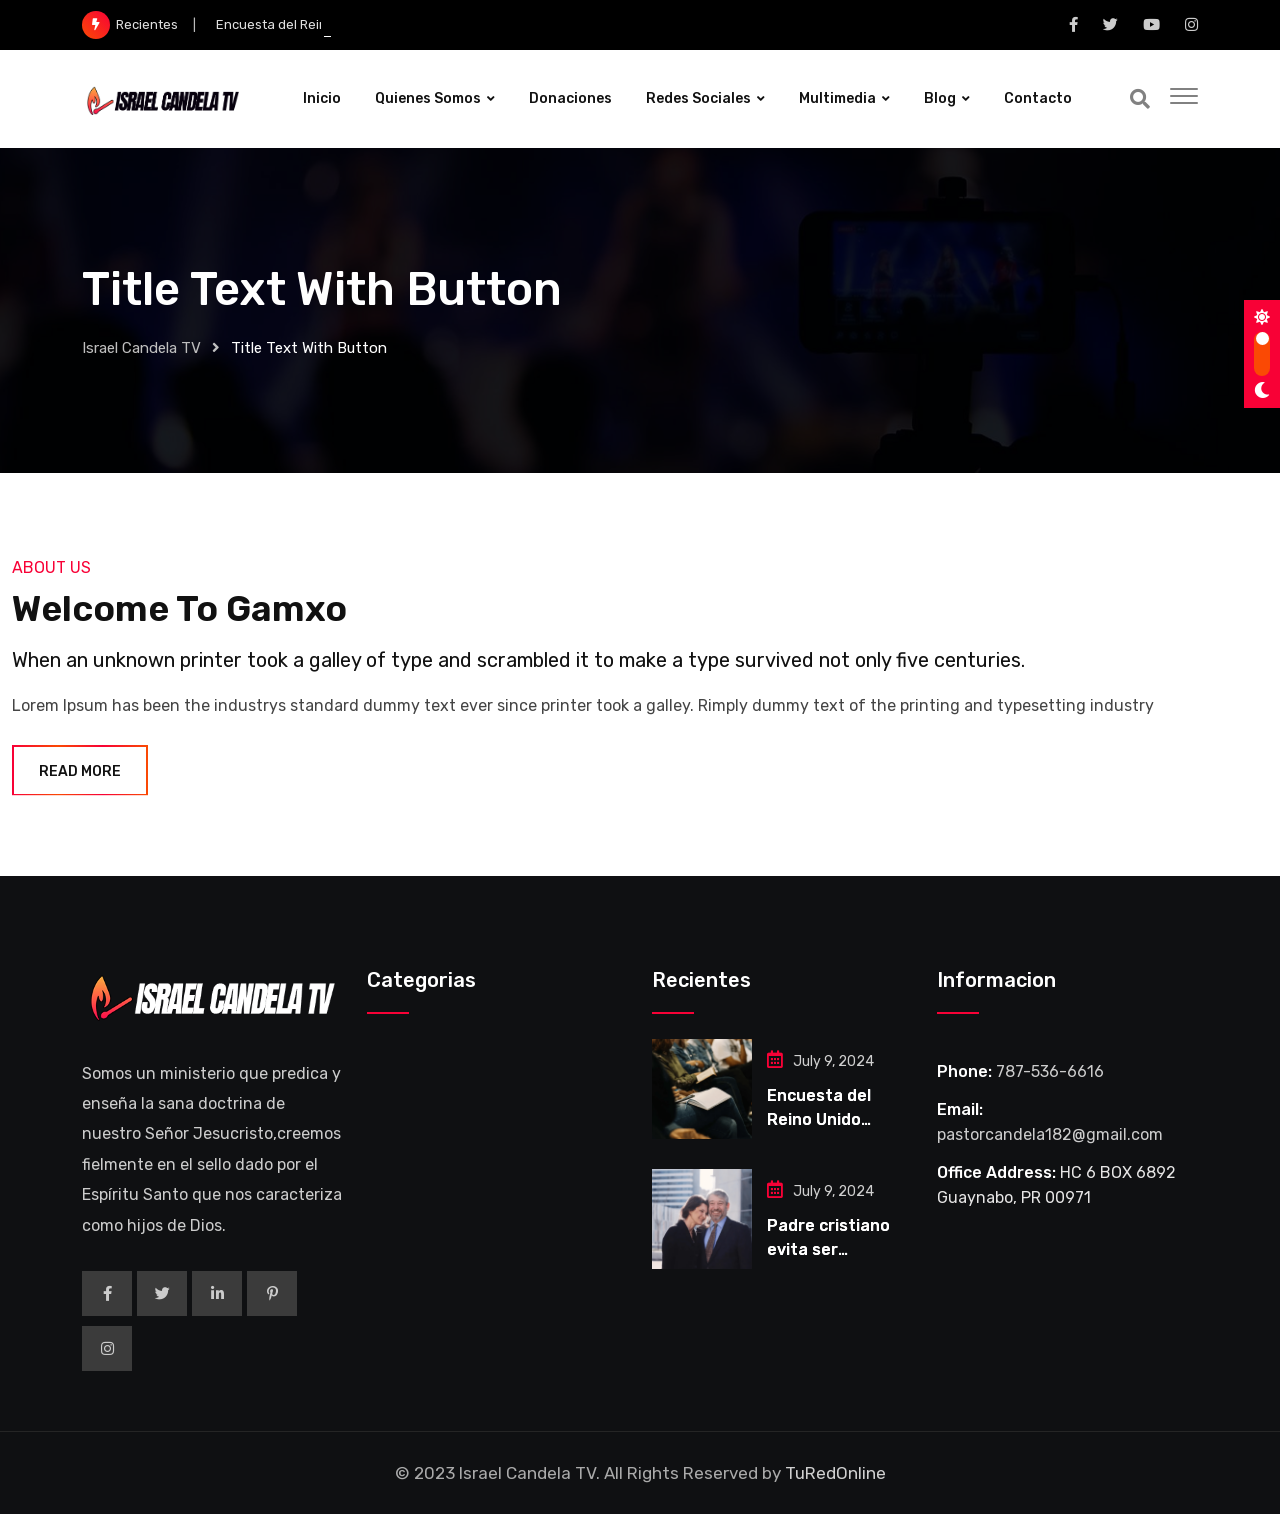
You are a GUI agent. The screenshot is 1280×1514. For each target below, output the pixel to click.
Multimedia (837, 98)
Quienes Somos (428, 98)
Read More (80, 771)
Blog (940, 98)
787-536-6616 (1050, 1071)
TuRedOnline (835, 1473)
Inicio (322, 98)
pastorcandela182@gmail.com (1050, 1134)
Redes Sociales (698, 98)
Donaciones (570, 98)
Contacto (1038, 98)
